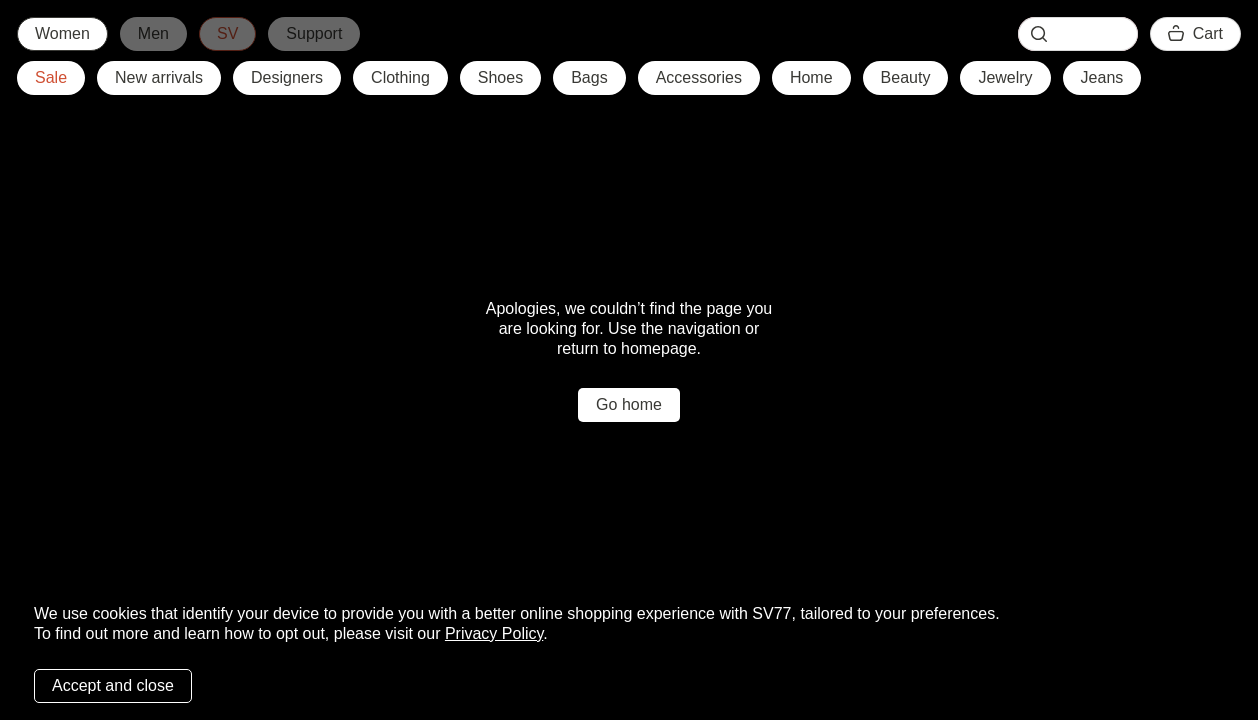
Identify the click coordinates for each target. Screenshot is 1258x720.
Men (153, 33)
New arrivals (159, 77)
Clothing (400, 77)
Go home (629, 404)
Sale (51, 77)
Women (62, 33)
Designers (287, 77)
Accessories (699, 77)
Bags (589, 77)
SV (227, 33)
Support (314, 33)
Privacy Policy (494, 633)
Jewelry (1005, 77)
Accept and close (113, 685)
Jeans (1102, 77)
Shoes (500, 77)
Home (811, 77)
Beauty (906, 77)
